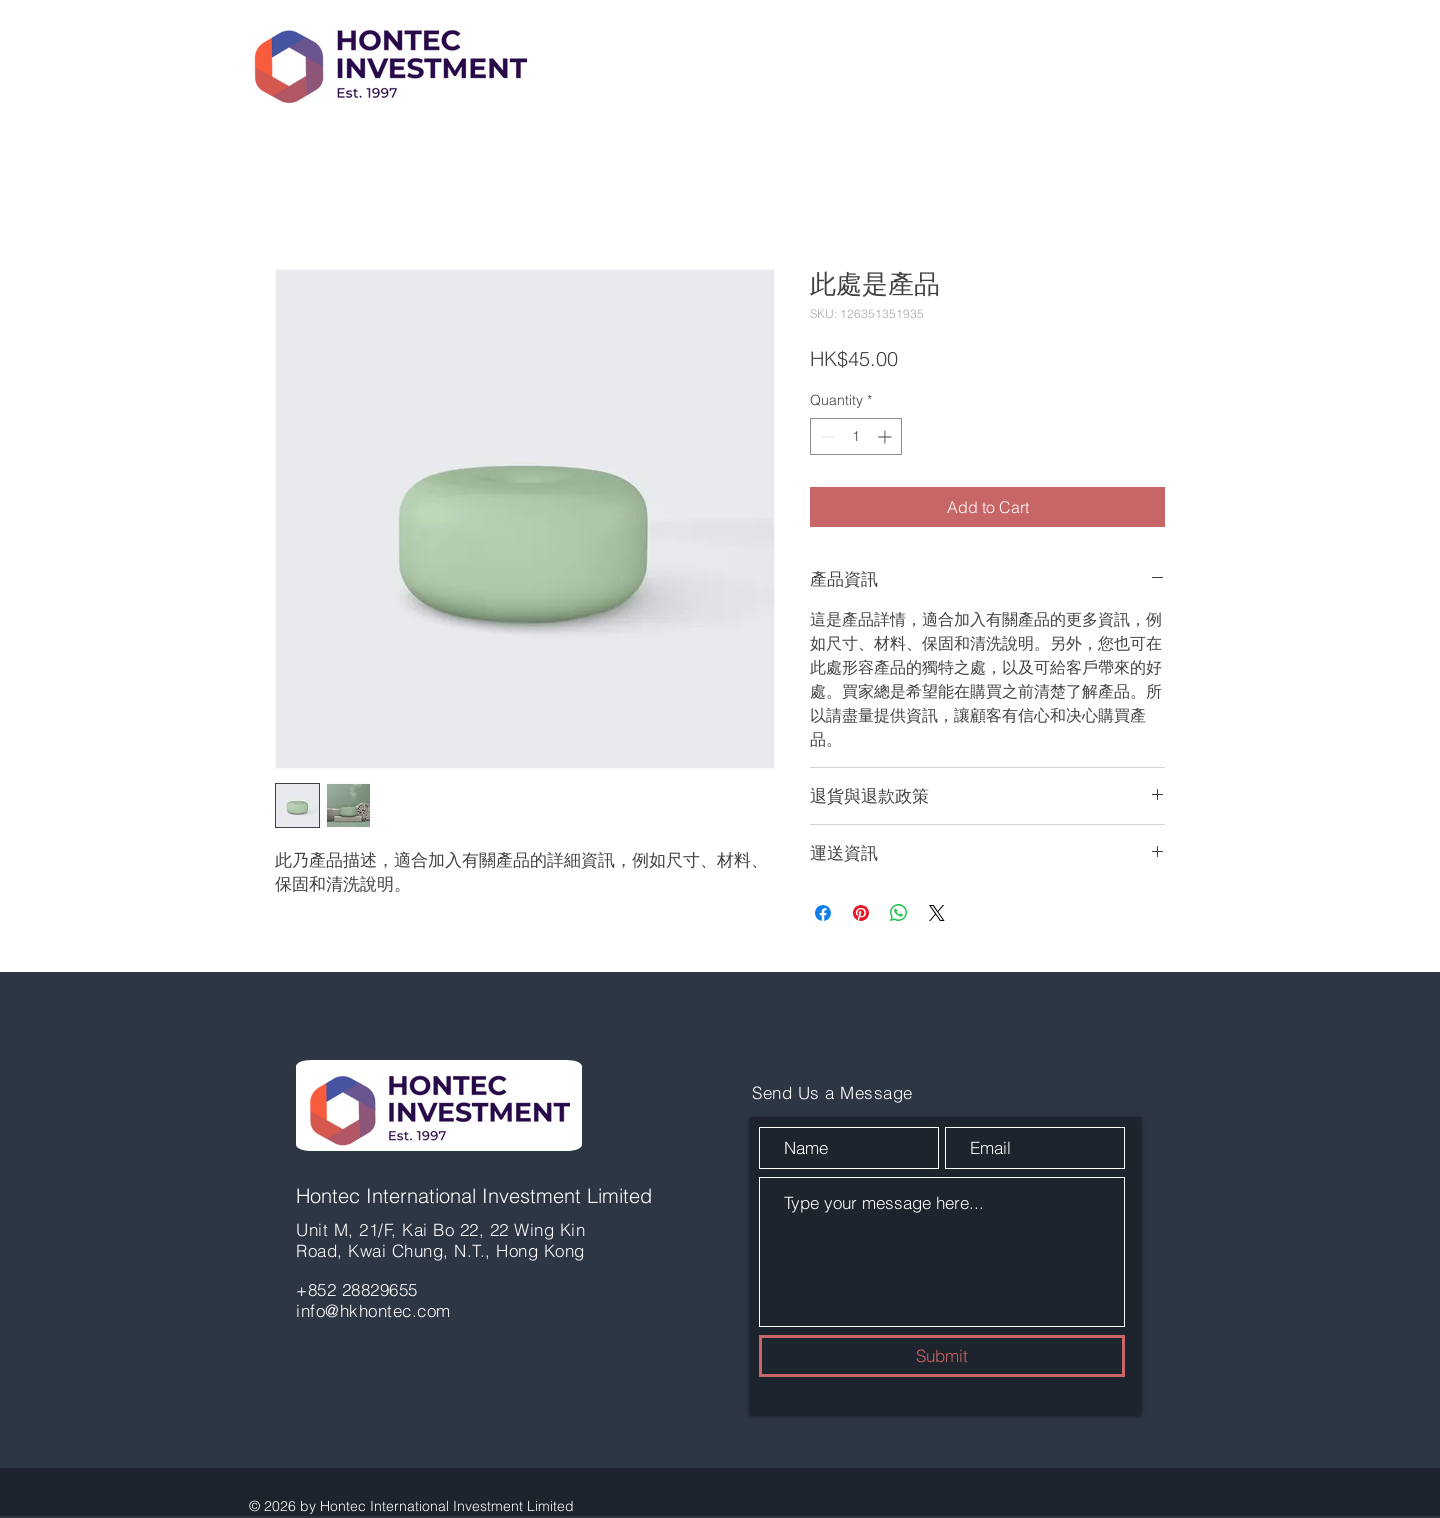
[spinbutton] (856, 436)
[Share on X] (937, 913)
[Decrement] (825, 436)
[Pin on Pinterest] (861, 913)
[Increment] (886, 436)
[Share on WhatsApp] (899, 913)
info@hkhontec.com (373, 1310)
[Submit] (942, 1356)
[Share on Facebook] (823, 913)
